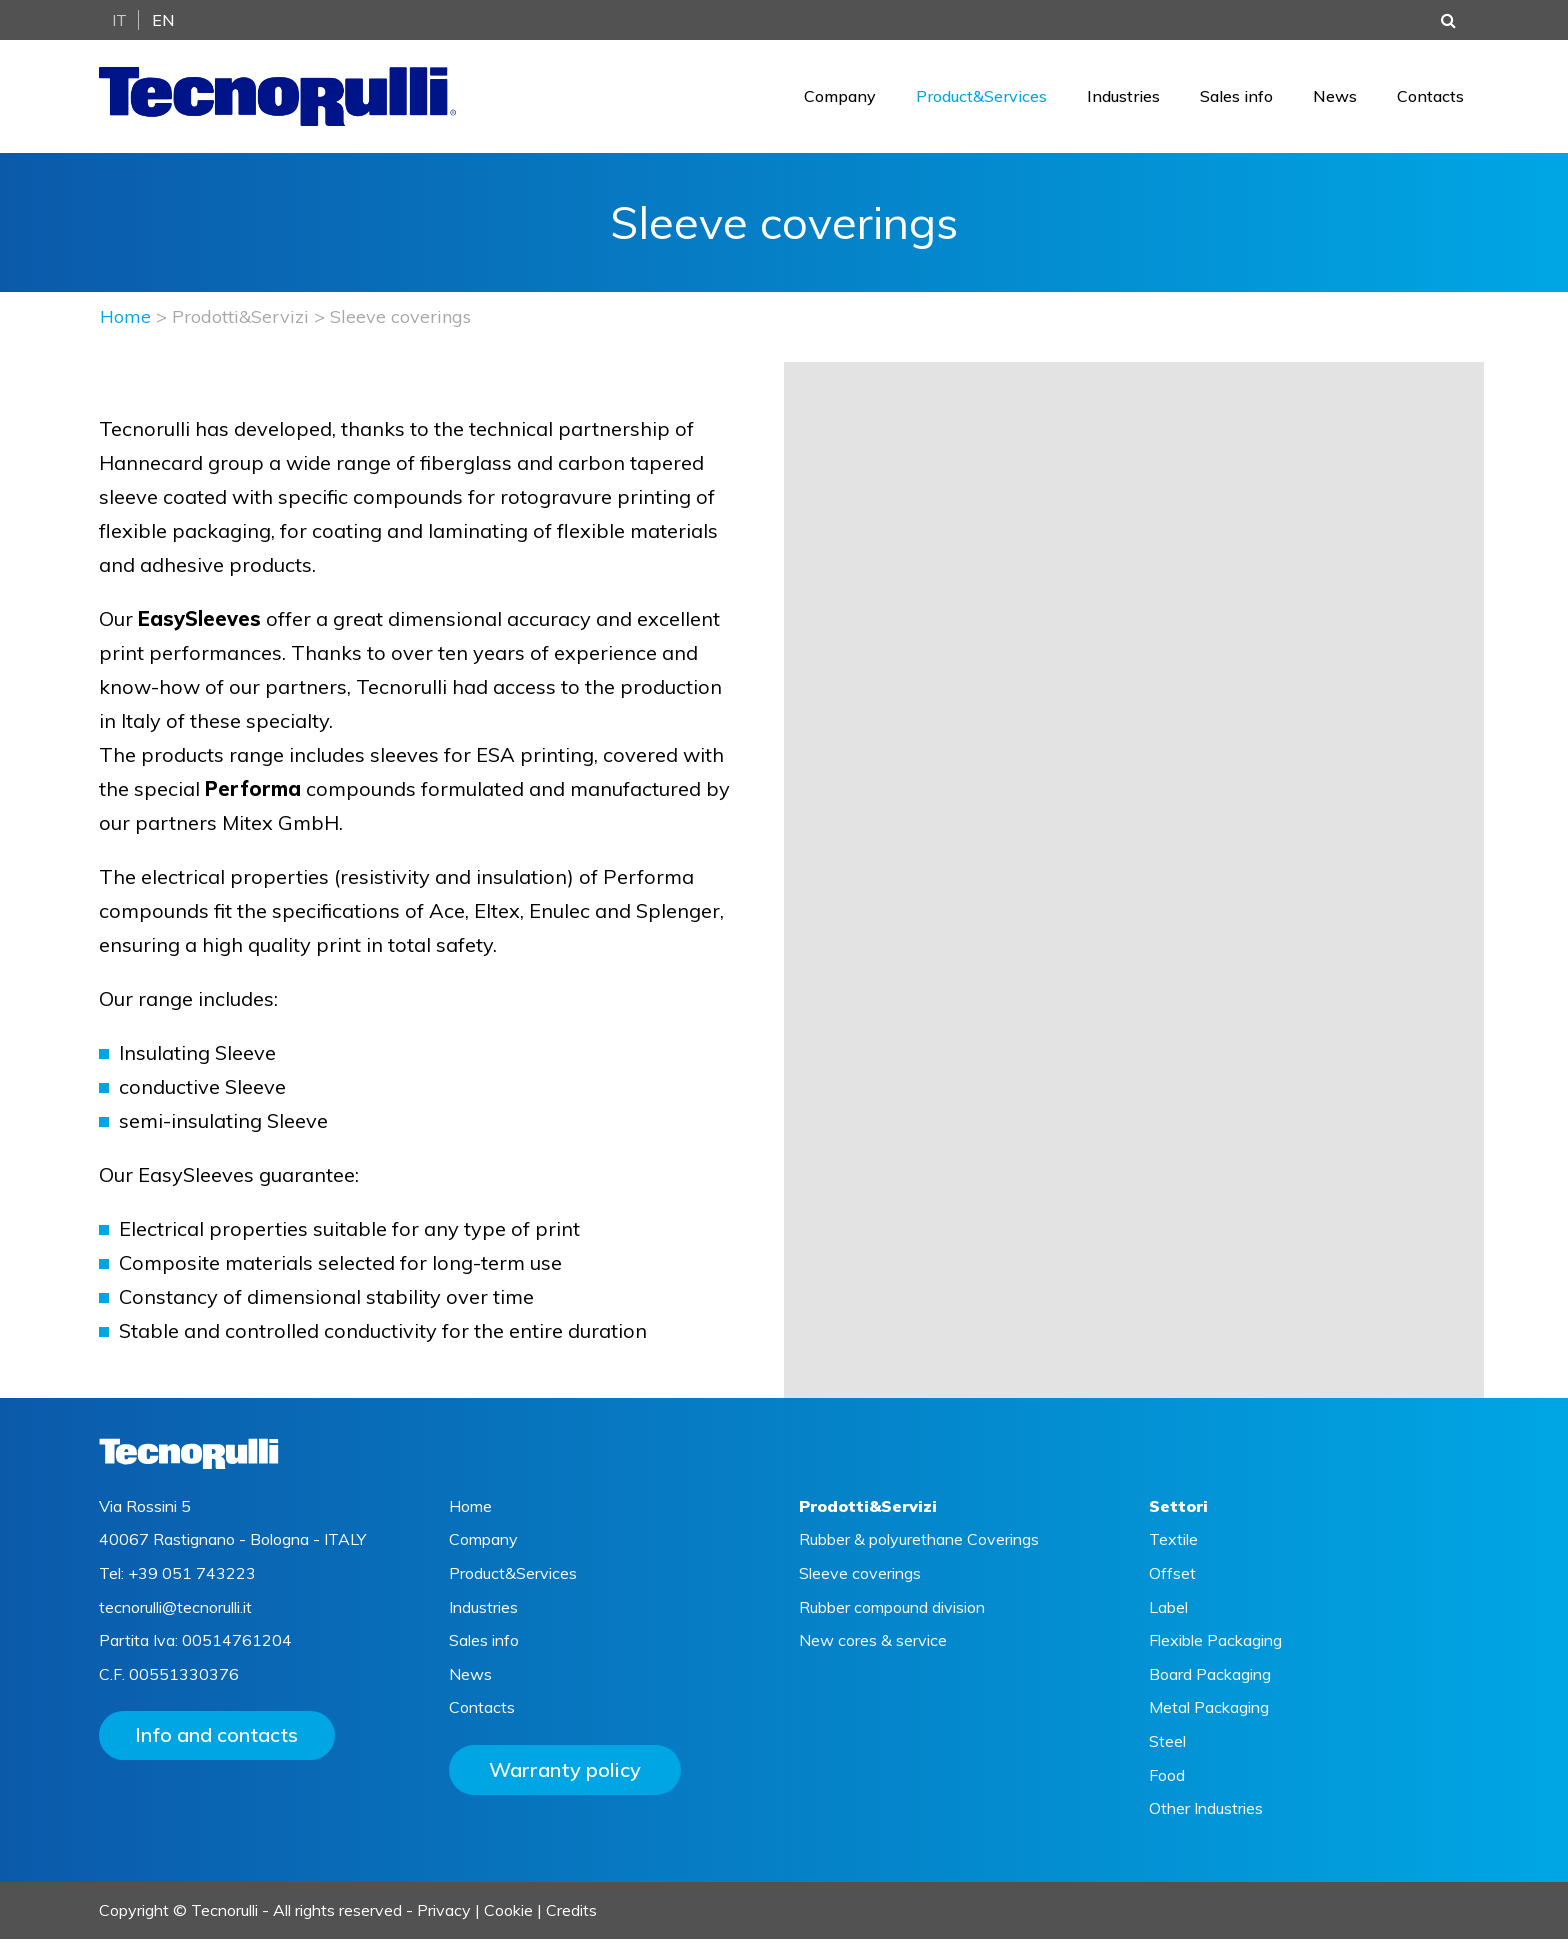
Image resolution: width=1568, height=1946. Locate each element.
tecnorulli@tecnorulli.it (175, 1614)
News (1335, 100)
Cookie (508, 1917)
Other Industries (1206, 1815)
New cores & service (873, 1647)
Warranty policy (565, 1776)
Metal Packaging (1209, 1715)
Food (1167, 1782)
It (119, 20)
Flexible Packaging (1215, 1647)
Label (1168, 1614)
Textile (1173, 1547)
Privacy (444, 1917)
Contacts (1430, 100)
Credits (571, 1917)
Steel (1167, 1748)
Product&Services (981, 100)
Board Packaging (1210, 1681)
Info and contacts (221, 1743)
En (163, 20)
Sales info (1236, 100)
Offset (1172, 1580)
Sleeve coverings (860, 1580)
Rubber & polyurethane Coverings (919, 1547)
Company (840, 100)
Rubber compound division (892, 1614)
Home (125, 324)
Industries (1123, 100)
